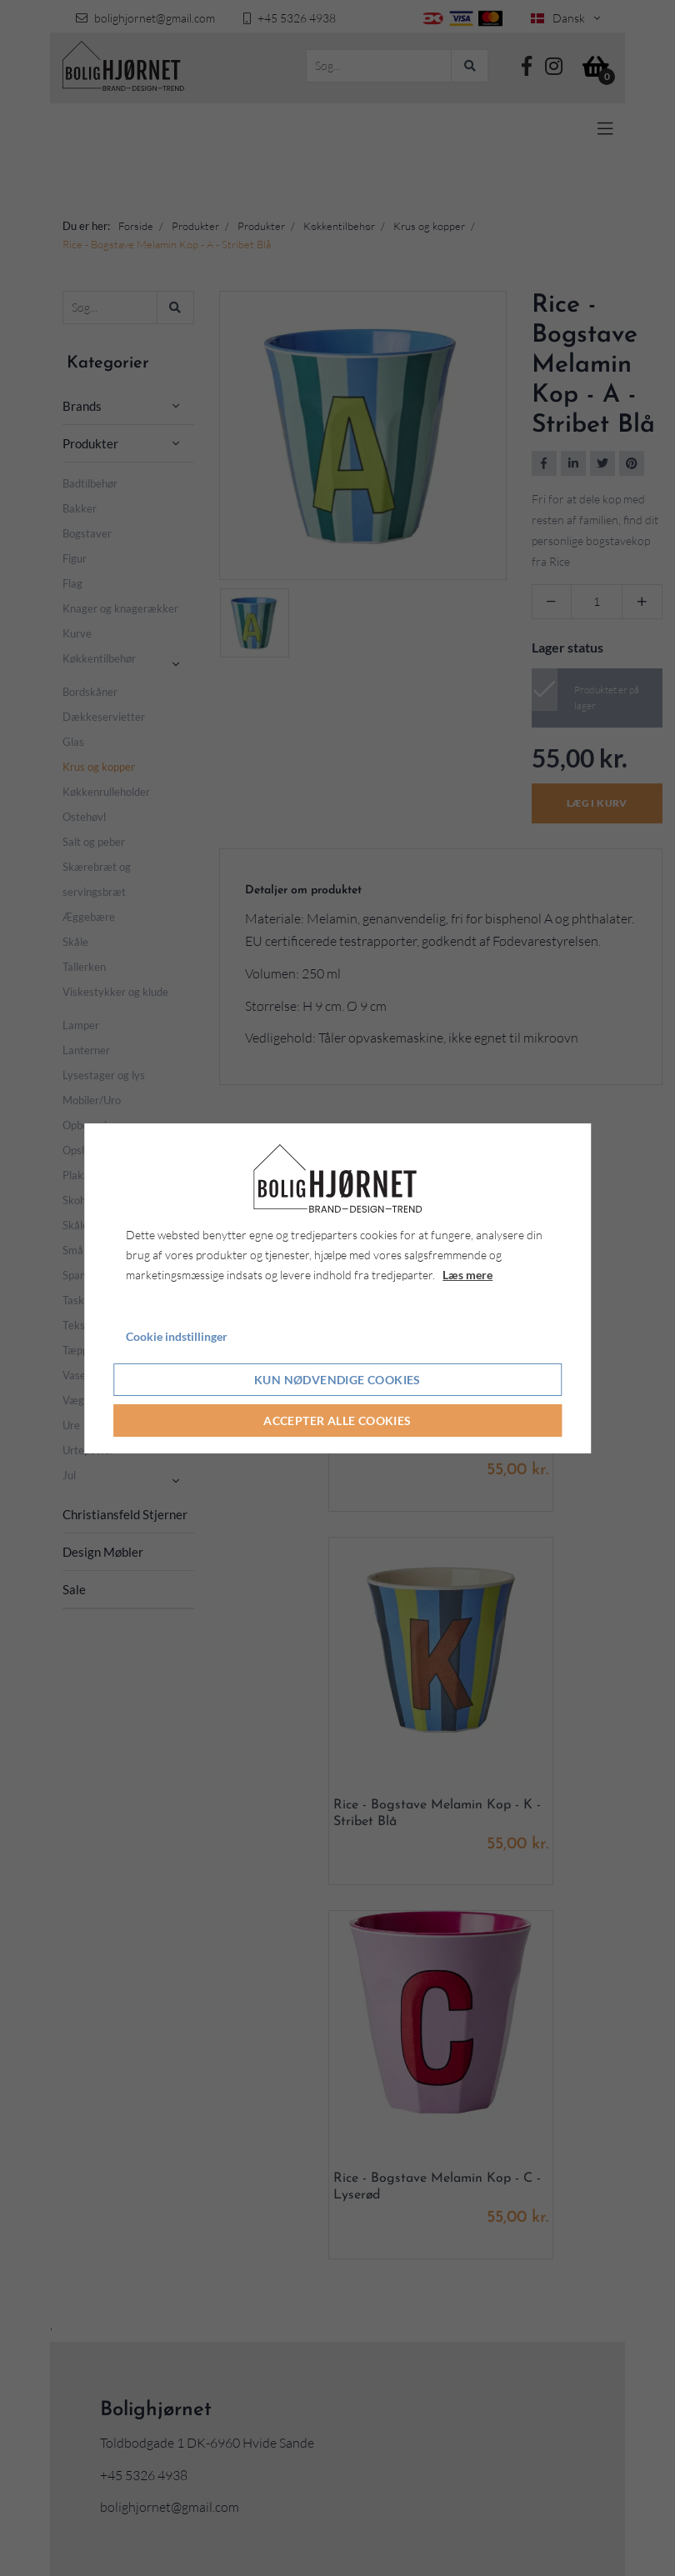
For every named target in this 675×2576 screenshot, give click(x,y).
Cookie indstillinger (177, 1336)
